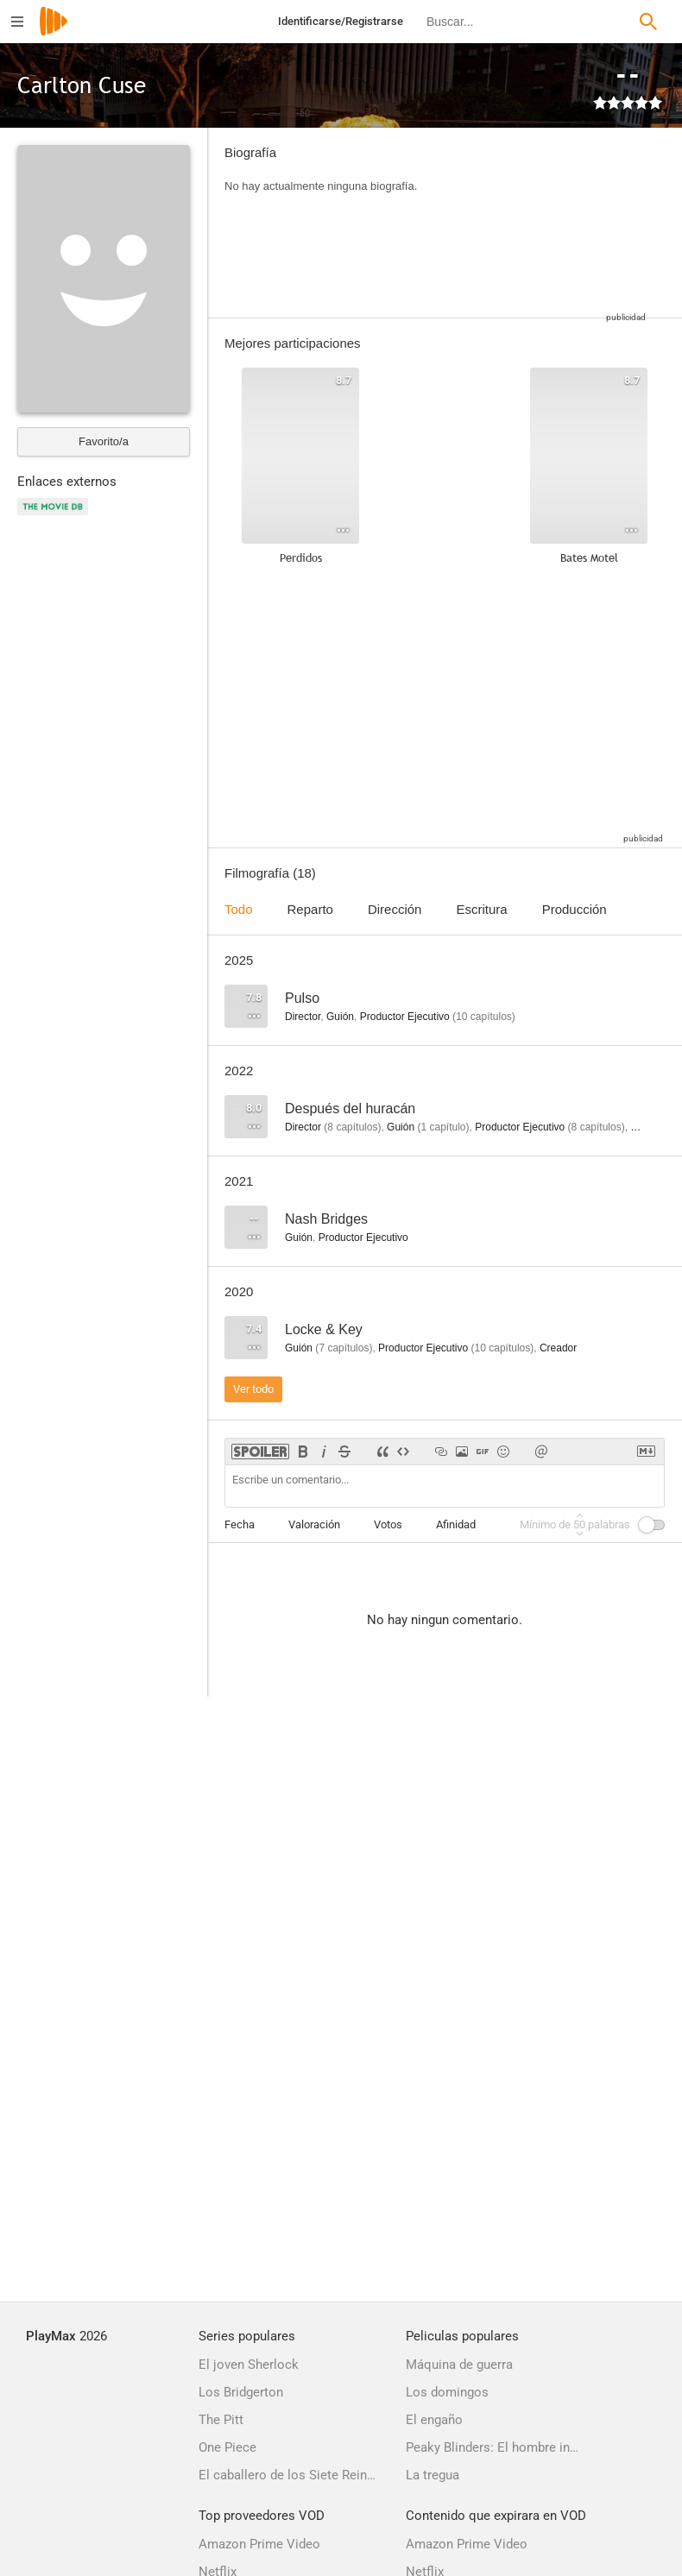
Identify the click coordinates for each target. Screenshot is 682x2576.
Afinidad (456, 1524)
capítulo (442, 1127)
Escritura (481, 909)
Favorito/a (104, 441)
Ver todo (253, 1388)
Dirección (395, 909)
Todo (238, 909)
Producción (574, 909)
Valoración (314, 1524)
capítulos (484, 1017)
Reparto (310, 909)
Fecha (239, 1524)
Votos (388, 1524)
